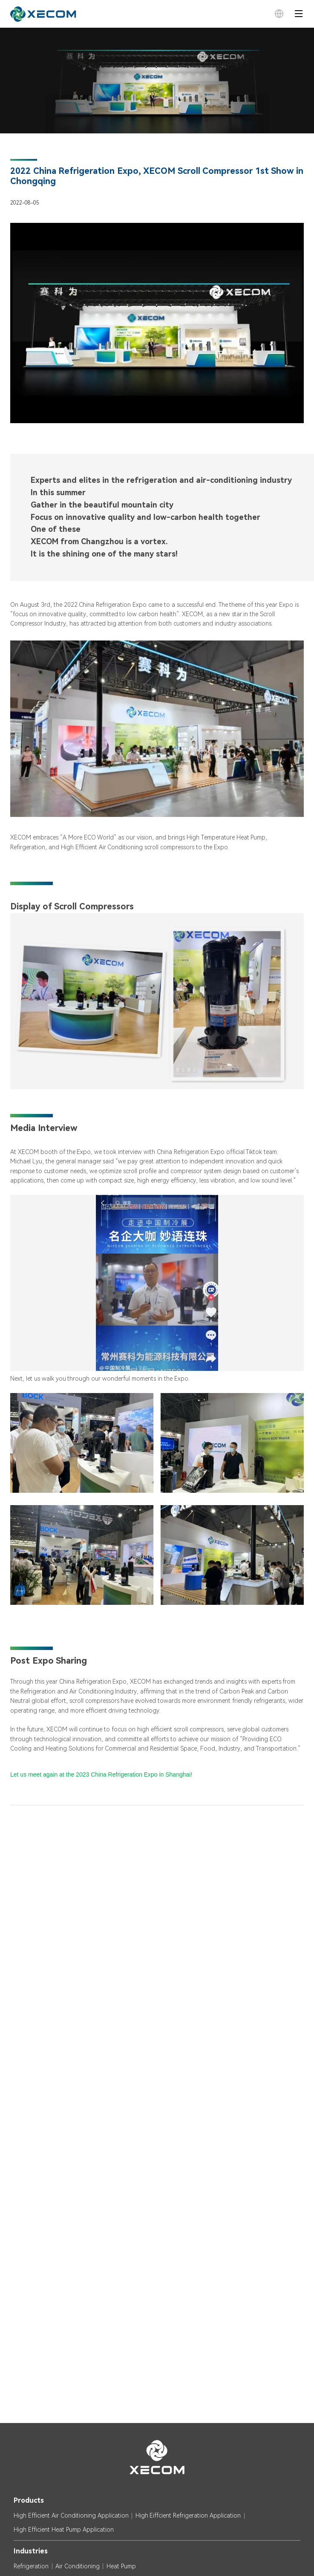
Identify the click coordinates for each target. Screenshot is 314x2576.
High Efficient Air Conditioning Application (71, 2515)
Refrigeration (31, 2566)
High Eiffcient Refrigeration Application (188, 2515)
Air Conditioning (77, 2566)
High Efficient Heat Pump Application (64, 2529)
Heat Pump (121, 2566)
